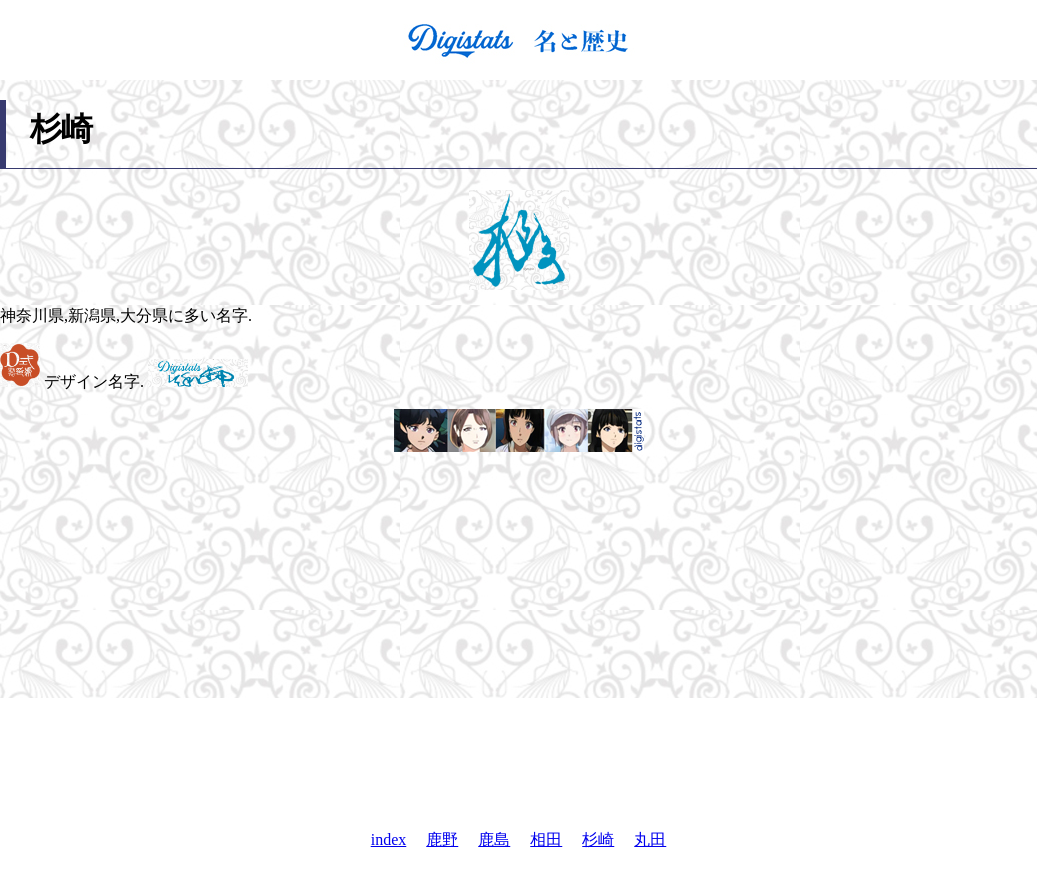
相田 (546, 839)
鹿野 (442, 839)
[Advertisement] (519, 764)
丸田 (650, 839)
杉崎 (598, 839)
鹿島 (494, 839)
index (389, 839)
